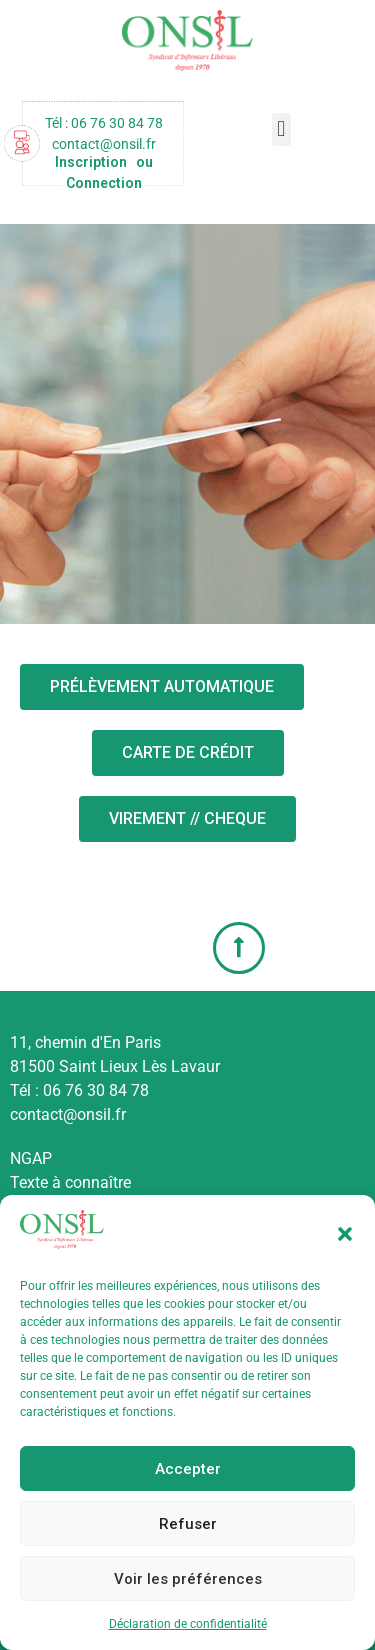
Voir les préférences (188, 1579)
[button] (345, 1234)
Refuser (188, 1524)
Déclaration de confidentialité (188, 1624)
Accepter (188, 1469)
